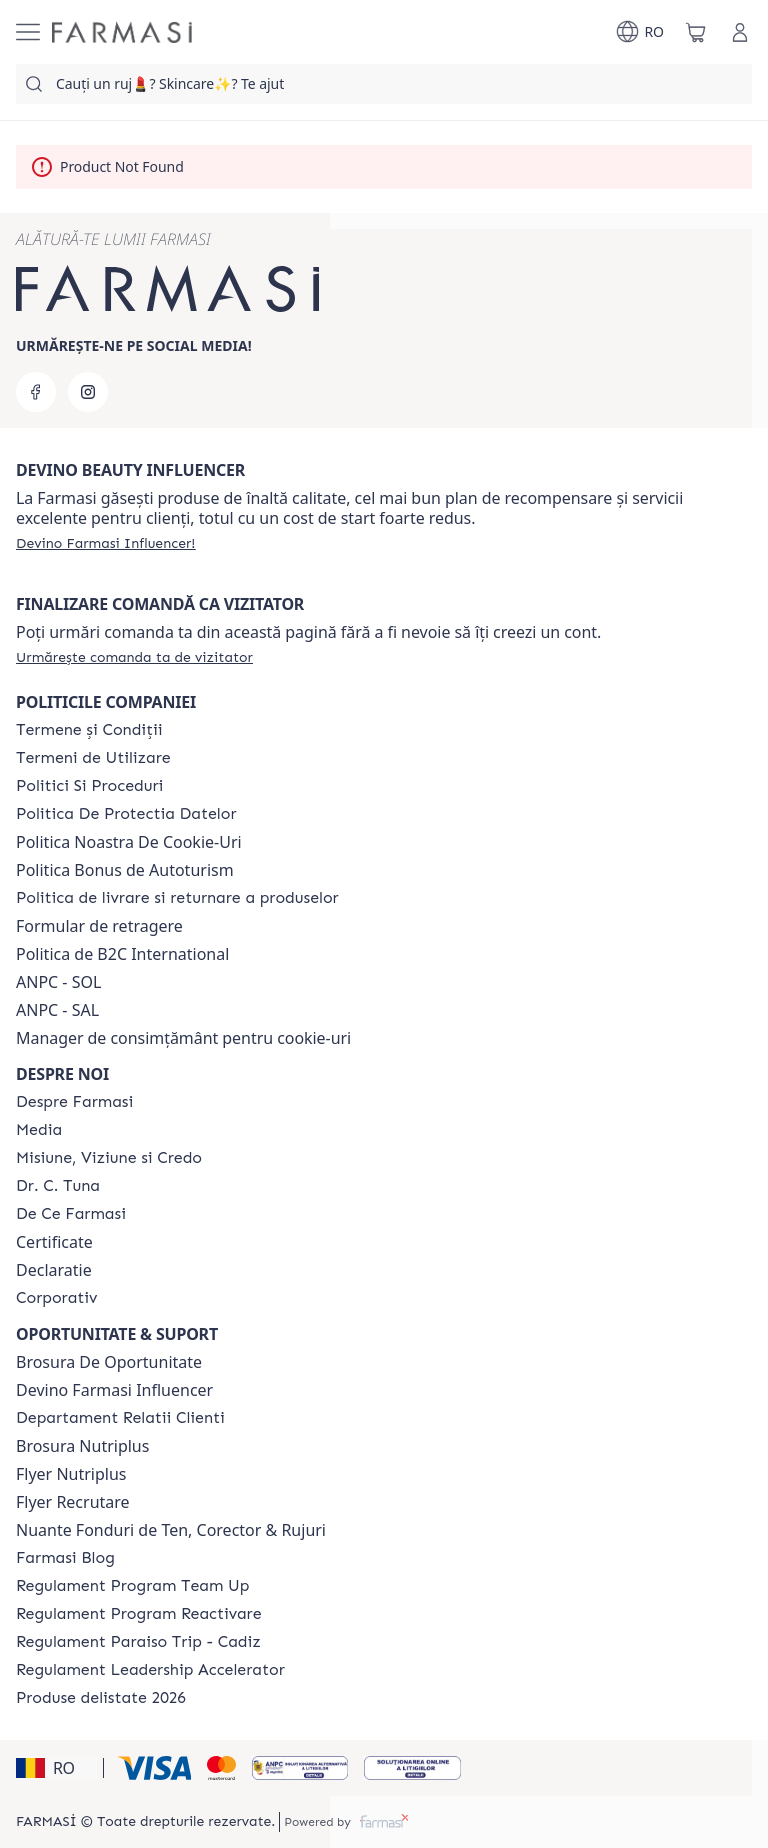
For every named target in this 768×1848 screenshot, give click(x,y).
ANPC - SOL (58, 982)
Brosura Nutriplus (82, 1446)
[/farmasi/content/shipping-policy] (177, 898)
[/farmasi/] (122, 32)
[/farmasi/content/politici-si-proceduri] (89, 786)
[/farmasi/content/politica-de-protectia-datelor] (126, 814)
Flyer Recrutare (73, 1502)
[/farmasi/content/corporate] (57, 1298)
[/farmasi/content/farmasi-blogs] (65, 1558)
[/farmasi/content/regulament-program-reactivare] (139, 1614)
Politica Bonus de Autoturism (125, 870)
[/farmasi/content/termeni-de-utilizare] (93, 758)
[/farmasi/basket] (696, 32)
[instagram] (88, 392)
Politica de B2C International (122, 954)
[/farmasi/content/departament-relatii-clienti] (120, 1418)
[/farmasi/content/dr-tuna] (58, 1186)
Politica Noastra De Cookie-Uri (129, 842)
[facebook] (36, 392)
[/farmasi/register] (105, 543)
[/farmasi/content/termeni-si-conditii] (89, 730)
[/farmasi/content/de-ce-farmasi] (71, 1214)
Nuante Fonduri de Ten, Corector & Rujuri (171, 1530)
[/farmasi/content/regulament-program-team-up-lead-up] (132, 1586)
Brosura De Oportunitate (109, 1362)
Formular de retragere (99, 926)
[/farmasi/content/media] (39, 1130)
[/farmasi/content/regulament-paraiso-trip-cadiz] (138, 1642)
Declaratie (54, 1270)
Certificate (54, 1242)
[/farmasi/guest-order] (134, 657)
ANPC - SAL (57, 1010)
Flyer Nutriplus (71, 1474)
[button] (56, 1768)
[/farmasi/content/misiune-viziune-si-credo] (109, 1158)
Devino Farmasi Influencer (114, 1390)
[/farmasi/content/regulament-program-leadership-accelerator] (150, 1670)
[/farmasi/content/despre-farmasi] (74, 1102)
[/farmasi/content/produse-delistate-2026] (101, 1698)
